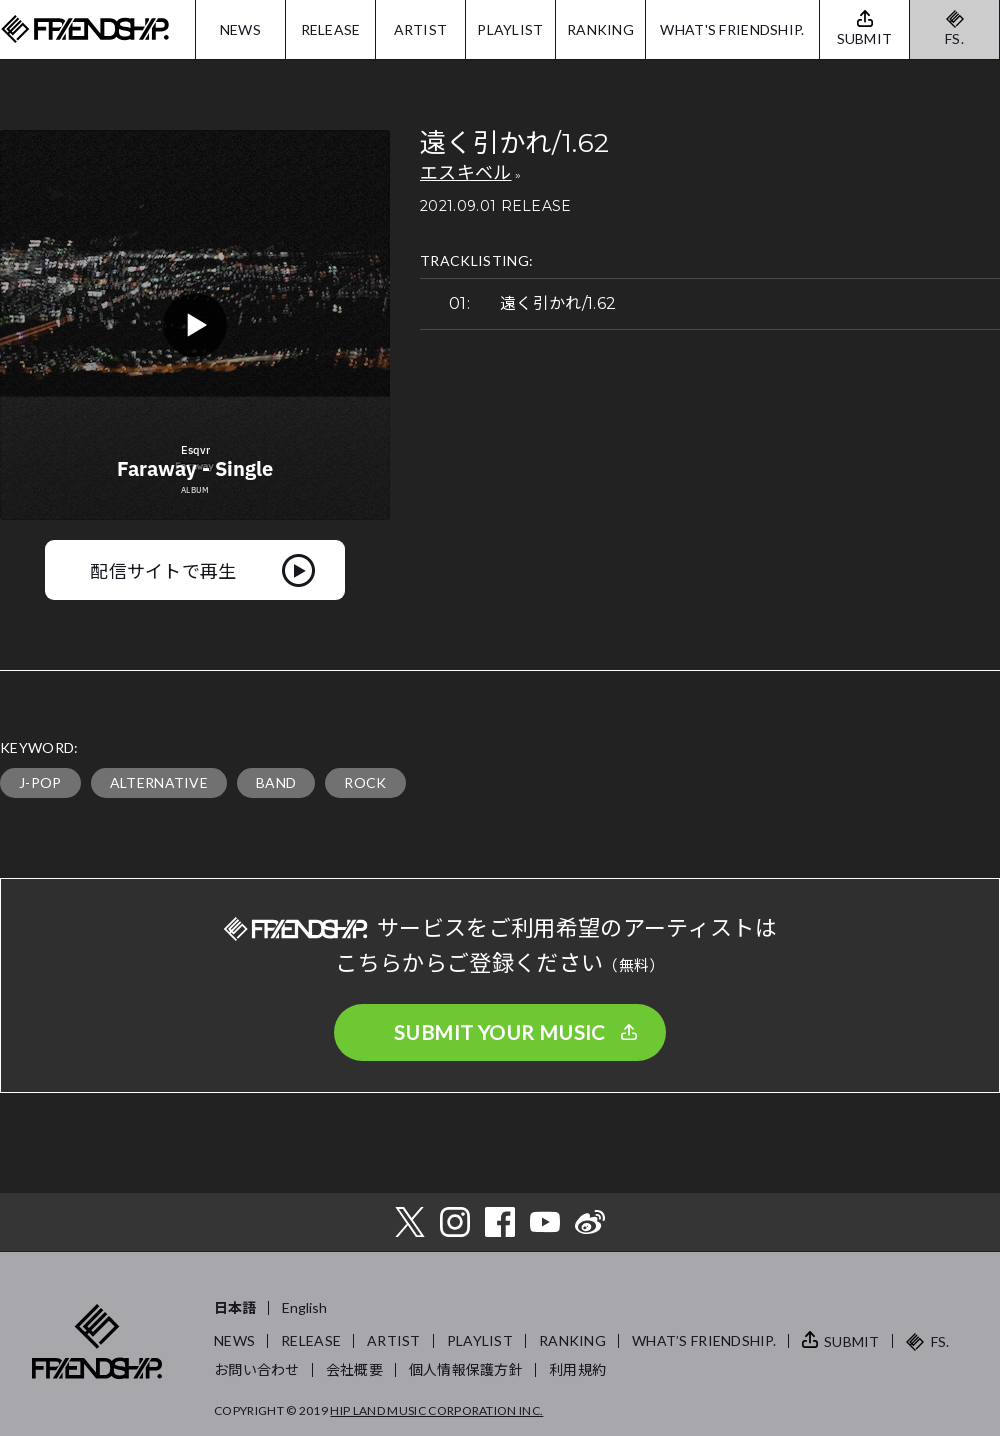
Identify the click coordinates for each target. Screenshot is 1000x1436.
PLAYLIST (510, 29)
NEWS (240, 29)
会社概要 (354, 1369)
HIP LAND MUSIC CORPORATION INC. (436, 1410)
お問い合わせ (257, 1369)
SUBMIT (852, 1341)
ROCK (365, 782)
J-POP (40, 782)
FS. (954, 38)
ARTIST (421, 29)
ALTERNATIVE (159, 782)
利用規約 (577, 1369)
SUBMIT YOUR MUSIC (500, 1032)
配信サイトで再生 (163, 570)
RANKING (600, 29)
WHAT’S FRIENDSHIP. (704, 1340)
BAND (276, 782)
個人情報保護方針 (466, 1369)
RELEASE (331, 29)
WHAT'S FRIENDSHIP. (732, 29)
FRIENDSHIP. (85, 29)
